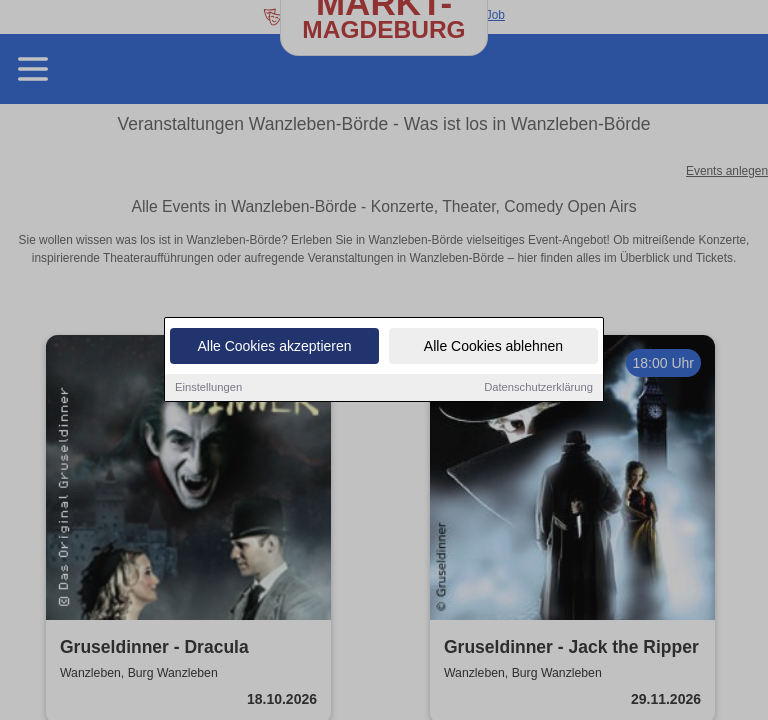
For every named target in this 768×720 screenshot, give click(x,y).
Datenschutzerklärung (538, 388)
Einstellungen (208, 388)
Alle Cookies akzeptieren (274, 347)
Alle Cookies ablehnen (493, 347)
